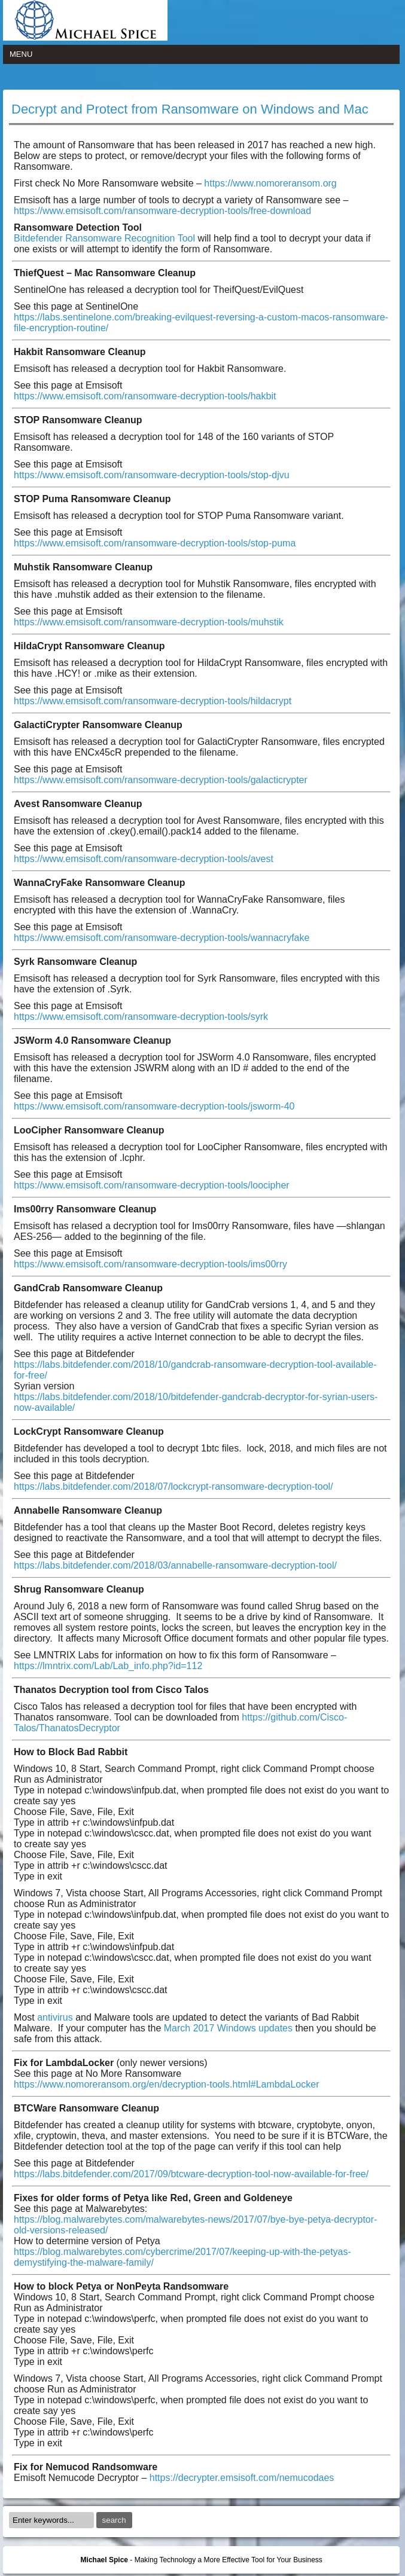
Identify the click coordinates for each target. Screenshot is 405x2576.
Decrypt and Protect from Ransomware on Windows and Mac (190, 109)
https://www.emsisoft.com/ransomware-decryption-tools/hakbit (145, 396)
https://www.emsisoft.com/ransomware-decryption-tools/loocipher (152, 1185)
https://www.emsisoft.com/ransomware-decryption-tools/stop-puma (155, 543)
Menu (21, 54)
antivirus (55, 2017)
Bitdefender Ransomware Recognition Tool (105, 238)
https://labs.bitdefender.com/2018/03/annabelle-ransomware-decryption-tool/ (175, 1565)
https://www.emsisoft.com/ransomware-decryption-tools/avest (143, 859)
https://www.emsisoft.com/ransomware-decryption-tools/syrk (141, 1017)
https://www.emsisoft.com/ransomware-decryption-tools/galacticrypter (160, 780)
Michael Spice (104, 2560)
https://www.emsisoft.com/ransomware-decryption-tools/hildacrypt (152, 701)
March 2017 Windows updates (228, 2028)
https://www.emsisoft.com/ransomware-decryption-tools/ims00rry (150, 1264)
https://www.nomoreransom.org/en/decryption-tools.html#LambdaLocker (166, 2084)
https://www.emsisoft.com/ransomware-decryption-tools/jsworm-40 (154, 1106)
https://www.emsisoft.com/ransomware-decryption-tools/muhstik (149, 622)
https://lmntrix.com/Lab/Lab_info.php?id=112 (108, 1666)
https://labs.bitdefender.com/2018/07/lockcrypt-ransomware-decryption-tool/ (173, 1486)
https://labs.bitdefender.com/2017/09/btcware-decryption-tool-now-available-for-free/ (191, 2174)
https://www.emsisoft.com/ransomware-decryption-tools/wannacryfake (161, 938)
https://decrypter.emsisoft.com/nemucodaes (242, 2478)
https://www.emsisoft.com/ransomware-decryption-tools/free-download (162, 211)
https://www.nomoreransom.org (270, 183)
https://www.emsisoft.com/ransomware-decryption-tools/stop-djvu (152, 475)
